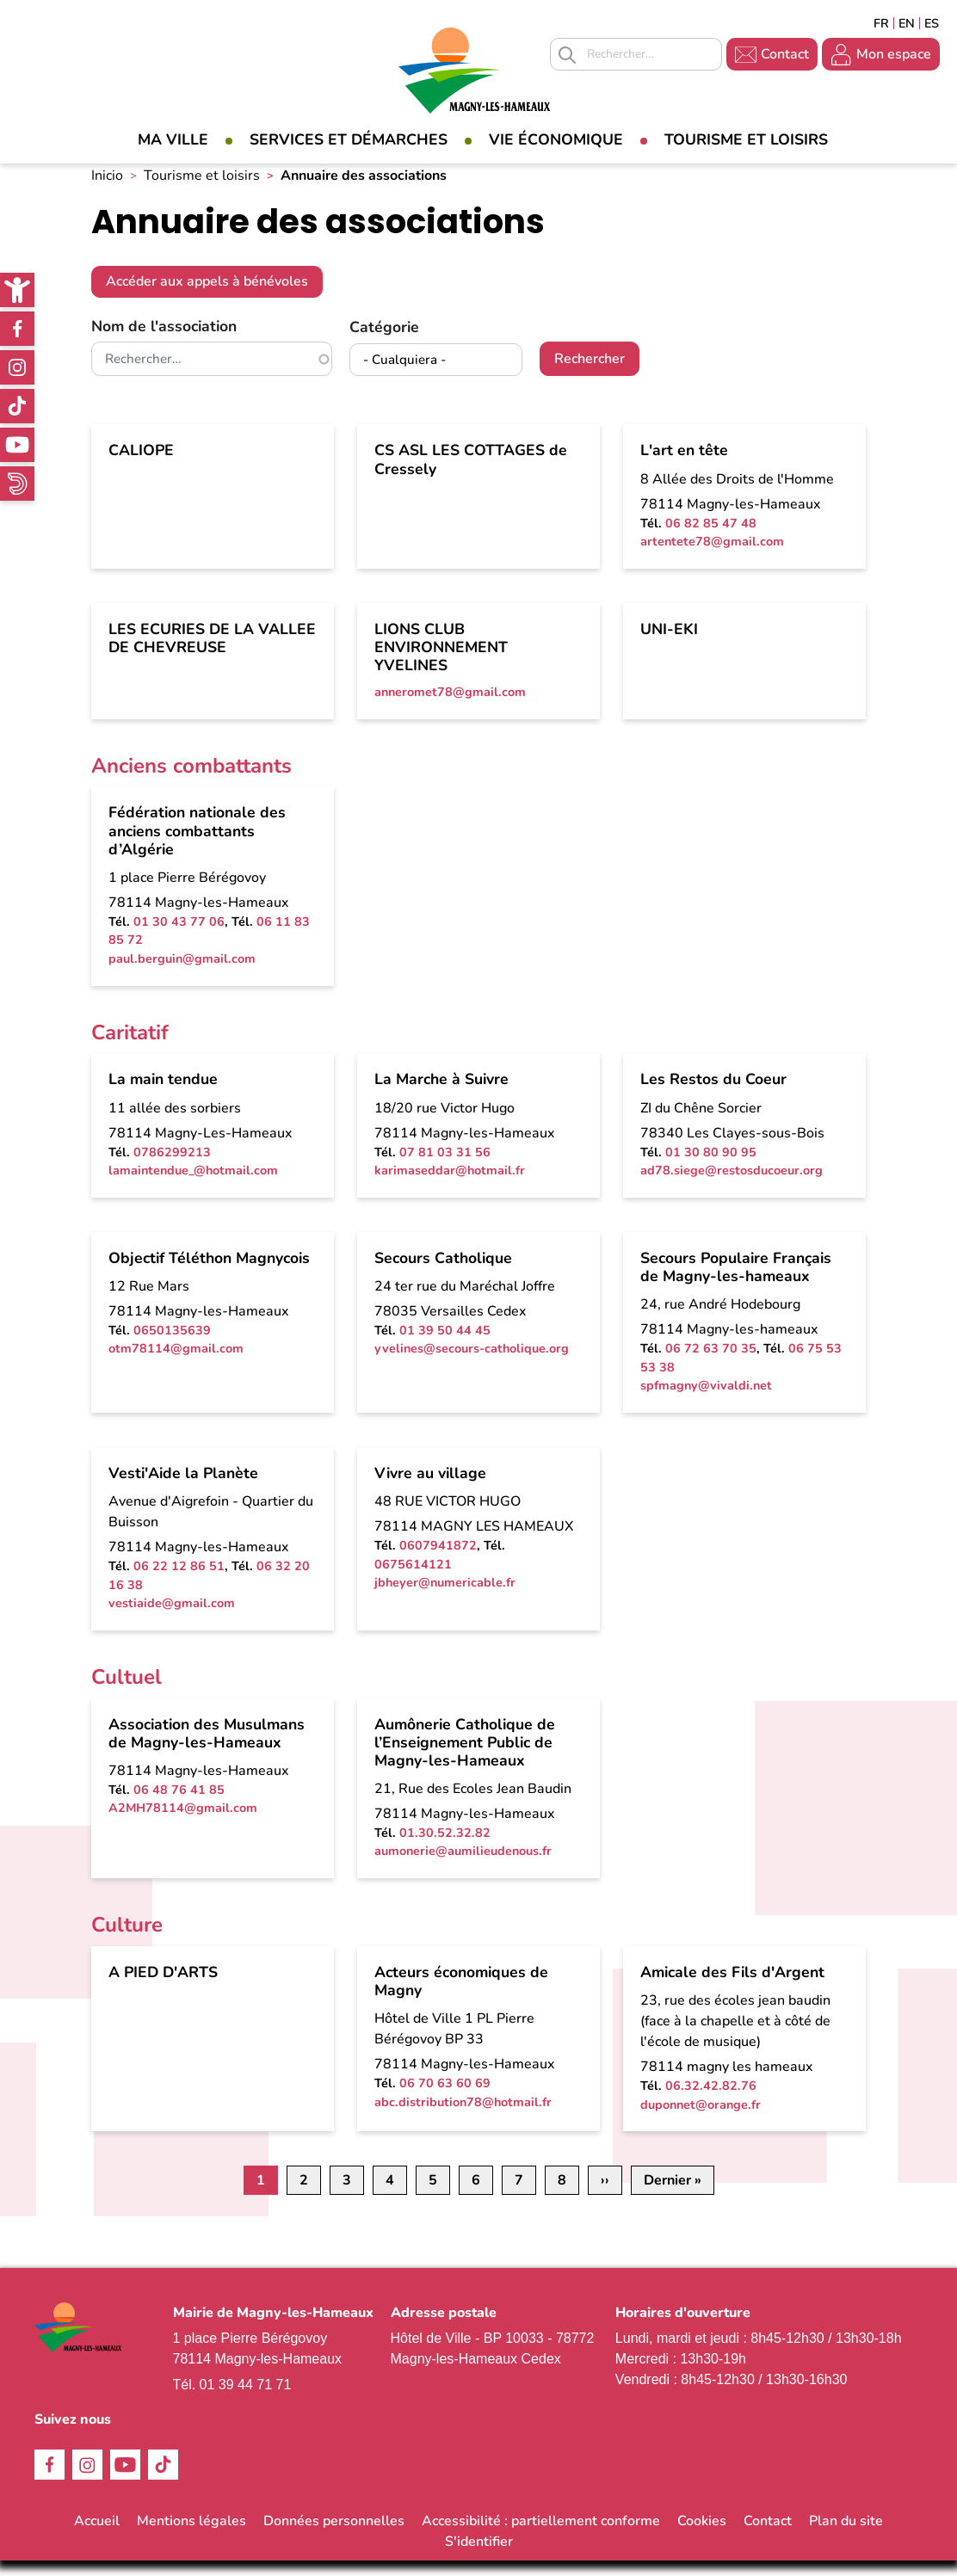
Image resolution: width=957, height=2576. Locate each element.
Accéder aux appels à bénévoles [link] (207, 296)
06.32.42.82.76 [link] (710, 2100)
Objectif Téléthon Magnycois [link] (209, 1272)
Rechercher (589, 374)
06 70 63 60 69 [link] (445, 2098)
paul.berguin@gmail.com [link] (182, 973)
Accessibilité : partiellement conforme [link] (541, 2536)
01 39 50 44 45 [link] (445, 1344)
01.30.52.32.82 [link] (445, 1847)
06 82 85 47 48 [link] (710, 537)
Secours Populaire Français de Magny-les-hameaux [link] (735, 1281)
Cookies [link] (701, 2536)
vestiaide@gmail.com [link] (171, 1618)
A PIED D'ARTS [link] (163, 1986)
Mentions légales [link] (191, 2536)
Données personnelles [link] (333, 2536)
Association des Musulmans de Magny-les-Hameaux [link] (206, 1748)
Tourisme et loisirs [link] (746, 139)
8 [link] (562, 2195)
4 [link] (390, 2195)
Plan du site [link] (846, 2536)
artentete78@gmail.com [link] (712, 556)
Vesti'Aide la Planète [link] (183, 1487)
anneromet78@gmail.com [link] (450, 706)
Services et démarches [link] (349, 139)
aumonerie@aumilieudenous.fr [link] (463, 1866)
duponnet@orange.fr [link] (700, 2119)
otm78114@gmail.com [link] (176, 1363)
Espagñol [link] (932, 23)
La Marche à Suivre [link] (441, 1094)
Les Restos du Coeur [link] (713, 1094)
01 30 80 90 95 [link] (710, 1166)
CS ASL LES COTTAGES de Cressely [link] (470, 474)
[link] (17, 290)
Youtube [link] (17, 445)
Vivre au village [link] (430, 1487)
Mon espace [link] (893, 54)
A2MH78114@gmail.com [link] (182, 1823)
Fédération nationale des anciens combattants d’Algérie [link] (197, 845)
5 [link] (433, 2195)
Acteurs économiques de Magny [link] (461, 1995)
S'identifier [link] (479, 2557)
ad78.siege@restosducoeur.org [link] (731, 1185)
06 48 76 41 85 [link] (179, 1804)
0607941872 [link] (438, 1559)
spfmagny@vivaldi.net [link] (706, 1400)
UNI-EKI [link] (669, 643)
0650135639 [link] (172, 1344)
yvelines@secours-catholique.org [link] (471, 1363)
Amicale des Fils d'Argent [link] (732, 1986)
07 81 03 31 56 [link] (445, 1166)
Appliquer (567, 55)
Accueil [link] (97, 2536)
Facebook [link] (17, 328)
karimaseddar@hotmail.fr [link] (449, 1185)
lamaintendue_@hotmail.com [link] (193, 1185)
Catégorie (384, 342)
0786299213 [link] (172, 1166)
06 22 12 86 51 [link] (179, 1580)
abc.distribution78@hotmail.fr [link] (463, 2116)
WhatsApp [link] (17, 483)
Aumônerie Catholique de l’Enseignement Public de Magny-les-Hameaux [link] (464, 1757)
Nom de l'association (164, 340)
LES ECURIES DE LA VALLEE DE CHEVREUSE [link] (212, 652)
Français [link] (881, 23)
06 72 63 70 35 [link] (710, 1362)
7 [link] (519, 2195)
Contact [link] (785, 54)
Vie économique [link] (556, 139)
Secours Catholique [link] (443, 1272)
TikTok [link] (17, 406)
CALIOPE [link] (141, 465)
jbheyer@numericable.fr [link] (445, 1597)
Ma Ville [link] (173, 139)
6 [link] (476, 2195)
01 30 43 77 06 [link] (179, 936)
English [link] (906, 23)
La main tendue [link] (163, 1094)
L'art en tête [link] (684, 465)
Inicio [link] (107, 190)
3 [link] (347, 2195)
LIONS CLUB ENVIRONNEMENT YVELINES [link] (441, 661)
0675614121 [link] (413, 1578)
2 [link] (303, 2195)
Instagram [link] (17, 367)
